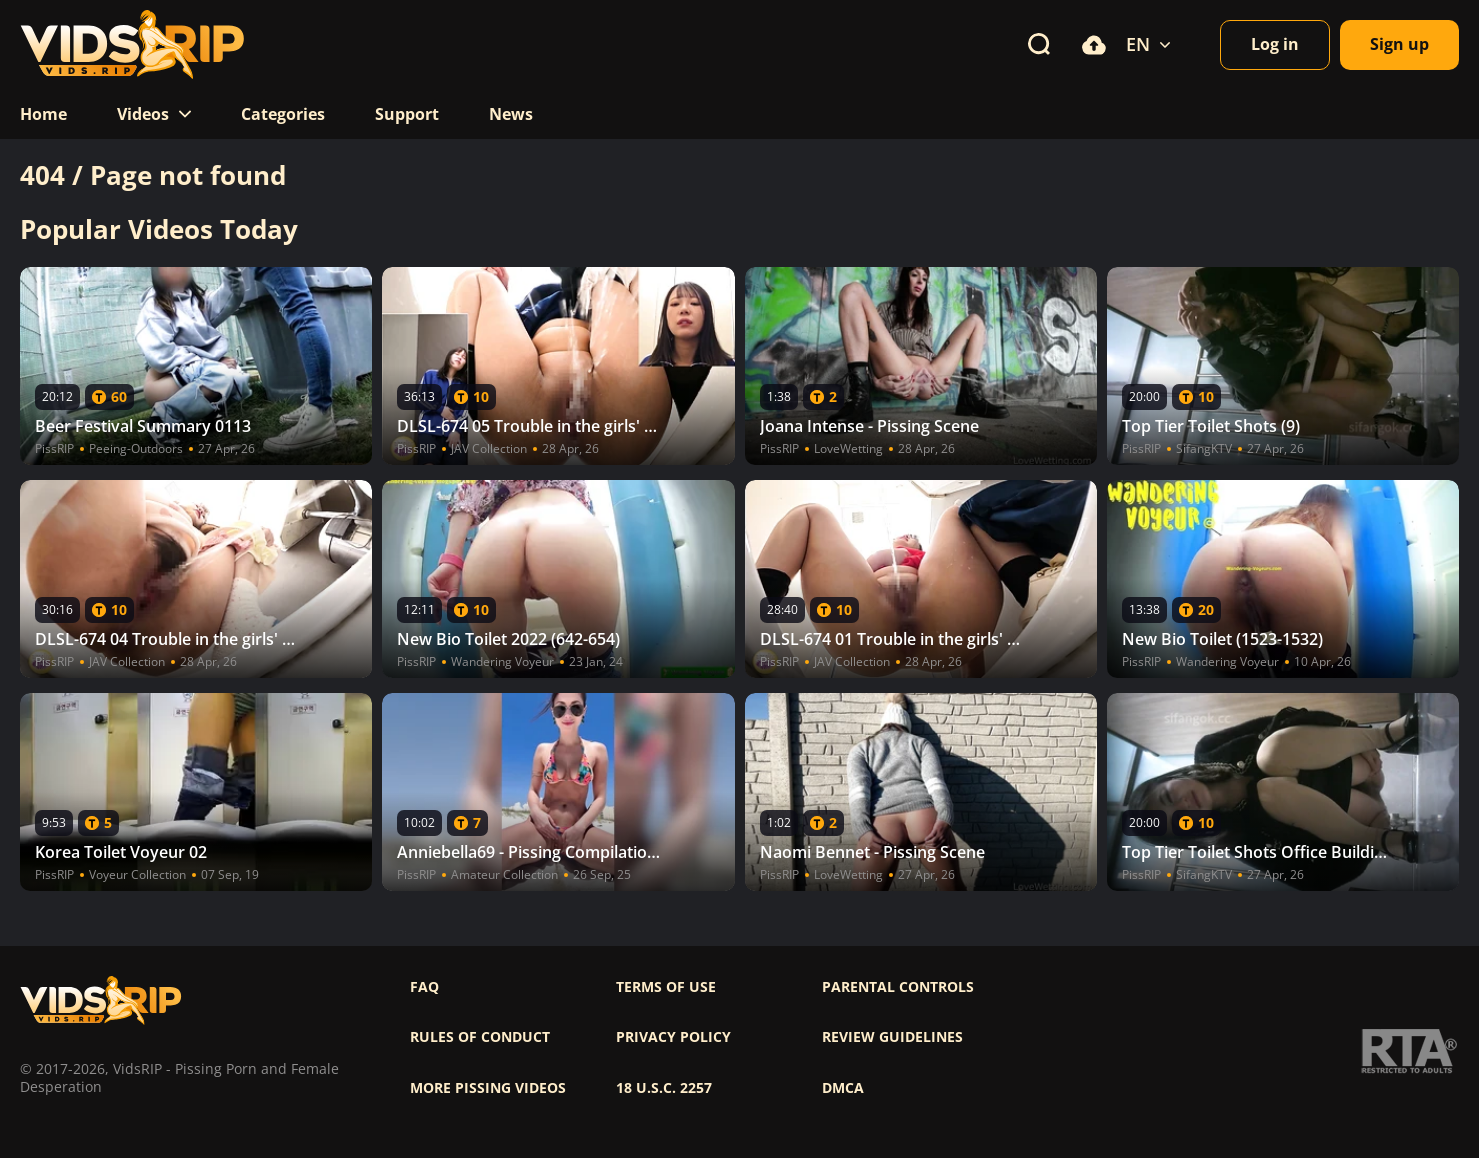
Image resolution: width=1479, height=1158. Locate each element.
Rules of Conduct (480, 1037)
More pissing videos (488, 1088)
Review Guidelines (892, 1037)
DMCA (843, 1088)
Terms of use (666, 987)
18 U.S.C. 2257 (664, 1088)
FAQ (424, 987)
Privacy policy (673, 1037)
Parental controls (898, 987)
